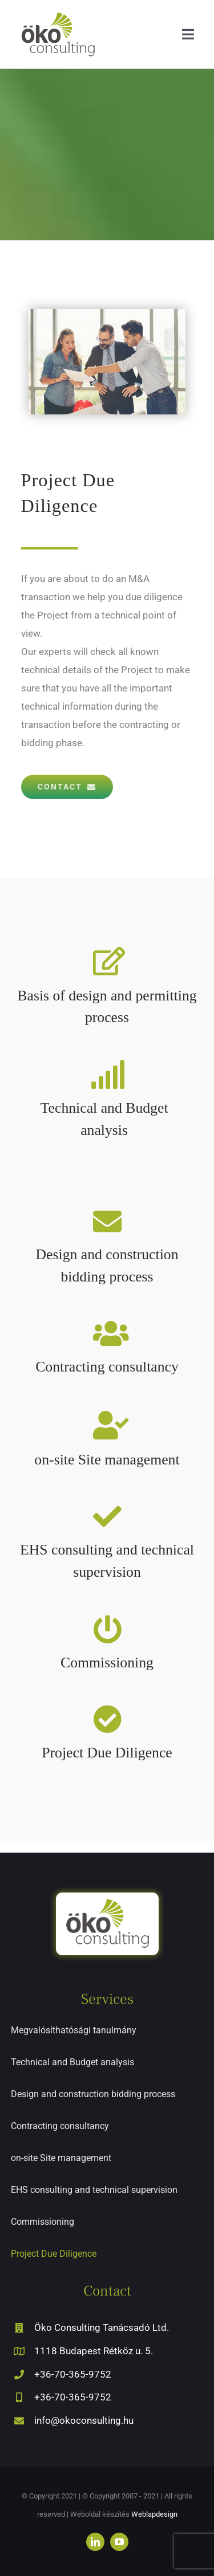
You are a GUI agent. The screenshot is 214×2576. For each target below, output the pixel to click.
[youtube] (119, 2542)
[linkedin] (95, 2542)
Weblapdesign (154, 2514)
